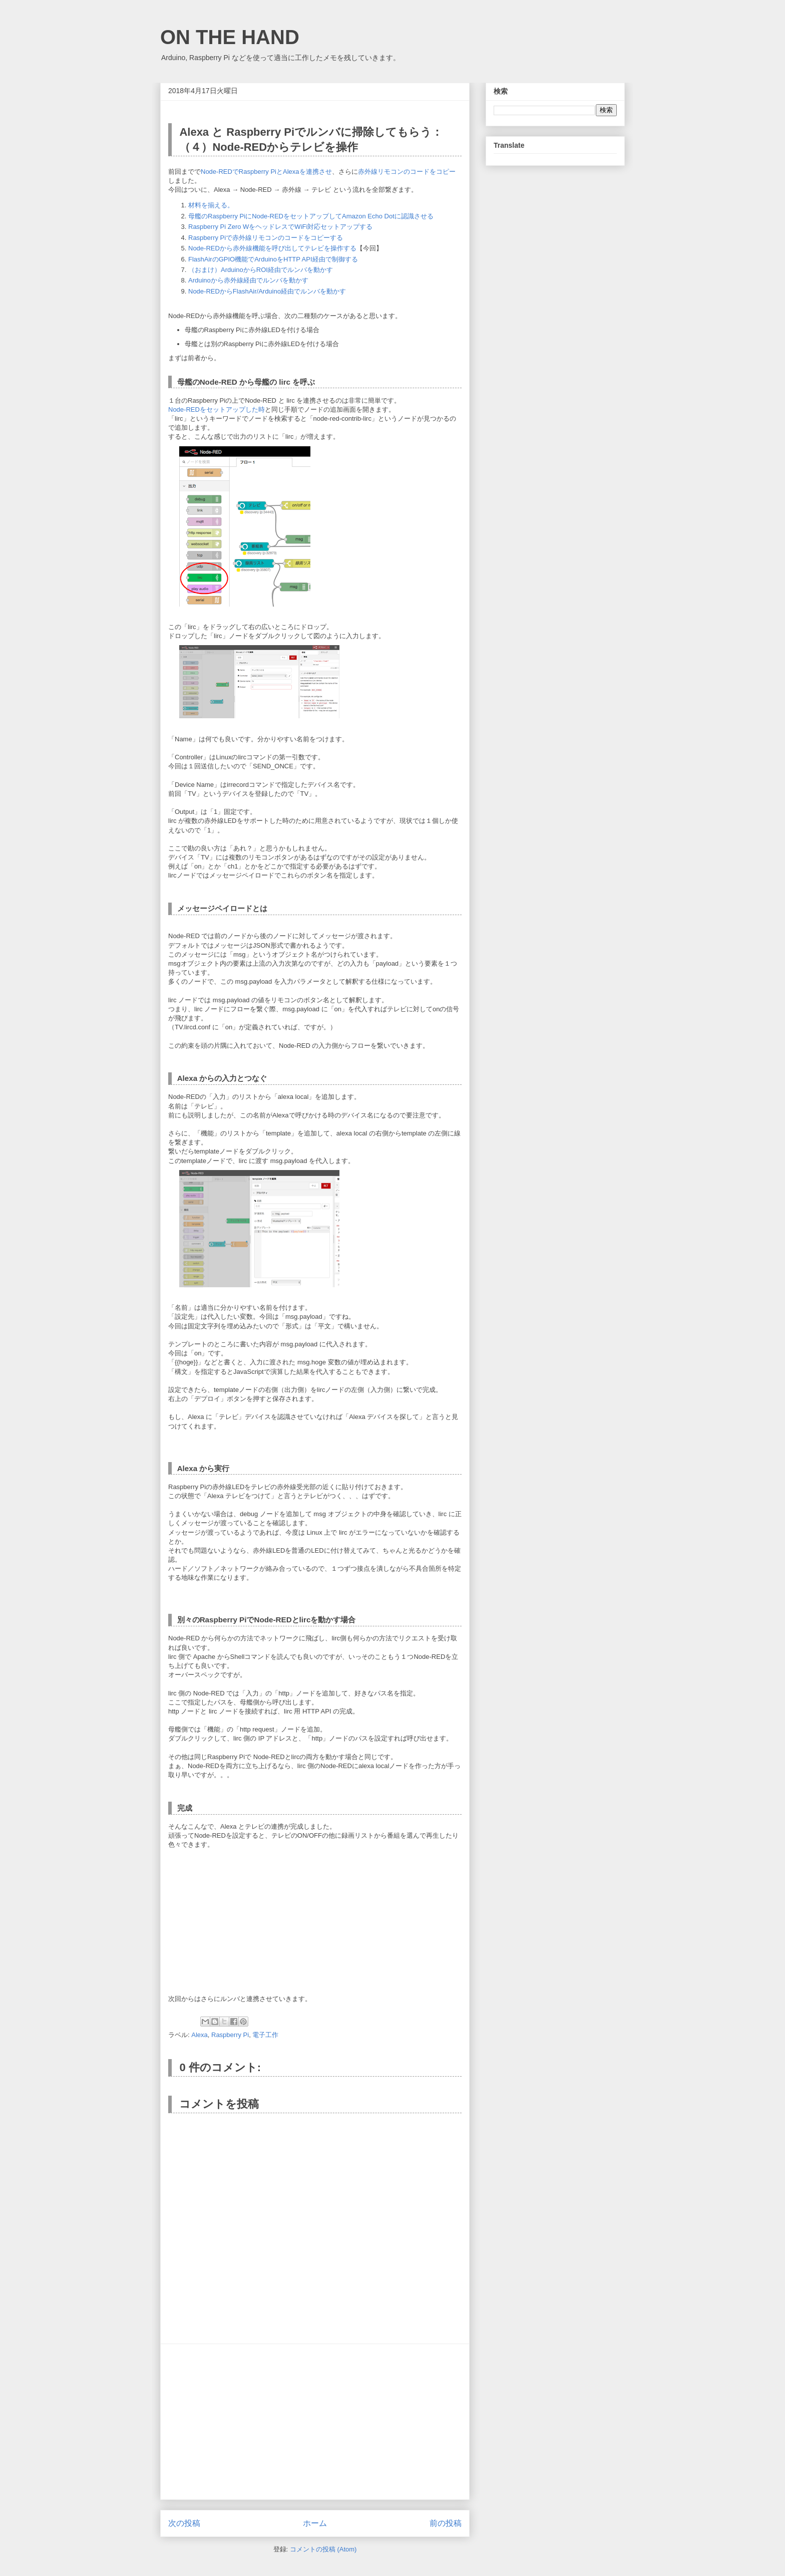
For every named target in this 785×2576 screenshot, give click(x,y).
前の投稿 (446, 2523)
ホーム (315, 2523)
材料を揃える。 (211, 205)
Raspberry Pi (230, 2035)
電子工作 (265, 2035)
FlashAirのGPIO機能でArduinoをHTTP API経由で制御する (273, 259)
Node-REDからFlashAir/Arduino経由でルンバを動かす (267, 291)
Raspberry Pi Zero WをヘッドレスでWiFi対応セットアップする (280, 226)
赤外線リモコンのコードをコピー (407, 171)
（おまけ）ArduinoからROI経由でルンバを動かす (260, 269)
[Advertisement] (315, 2422)
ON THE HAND (229, 37)
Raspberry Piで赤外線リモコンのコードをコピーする (265, 237)
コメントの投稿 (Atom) (323, 2549)
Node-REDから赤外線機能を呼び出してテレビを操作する (272, 248)
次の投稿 (184, 2523)
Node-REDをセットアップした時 (216, 409)
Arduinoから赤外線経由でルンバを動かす (248, 280)
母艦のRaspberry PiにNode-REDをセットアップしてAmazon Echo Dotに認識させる (311, 216)
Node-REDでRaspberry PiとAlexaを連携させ (266, 171)
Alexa (199, 2035)
